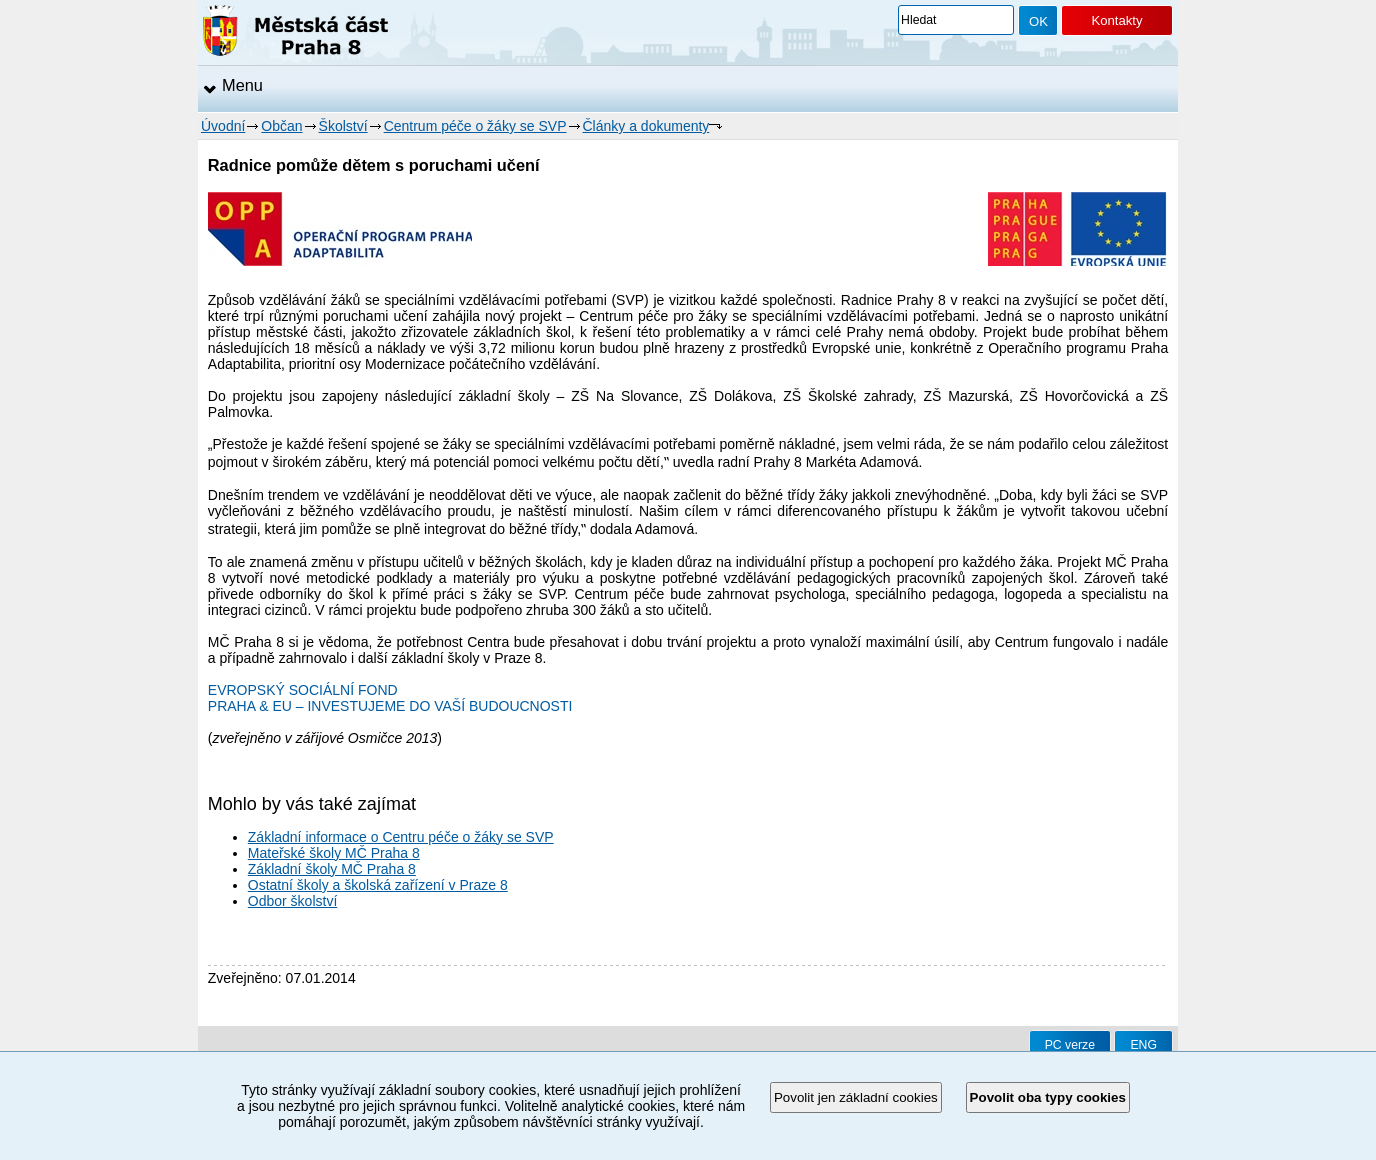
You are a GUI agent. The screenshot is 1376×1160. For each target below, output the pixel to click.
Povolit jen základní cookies (856, 1097)
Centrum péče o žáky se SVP (475, 126)
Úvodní (223, 126)
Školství (343, 126)
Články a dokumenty (646, 126)
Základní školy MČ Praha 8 (332, 869)
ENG (1143, 1045)
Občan (281, 126)
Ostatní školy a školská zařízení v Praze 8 (378, 885)
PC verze (1070, 1045)
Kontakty (1116, 20)
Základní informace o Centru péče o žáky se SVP (401, 837)
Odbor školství (292, 901)
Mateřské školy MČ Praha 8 (334, 853)
